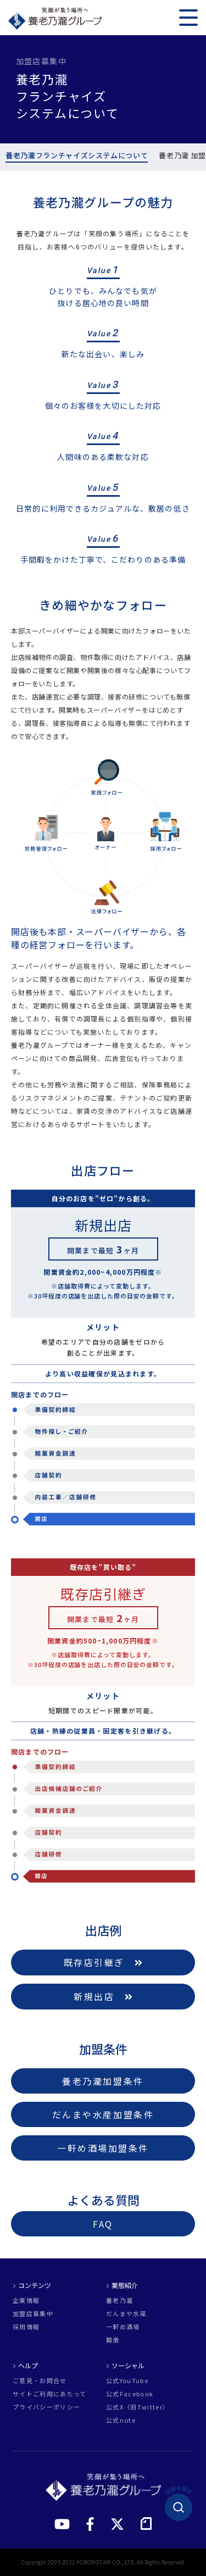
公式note (121, 2420)
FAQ (103, 2223)
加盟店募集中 (33, 2314)
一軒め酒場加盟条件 (103, 2148)
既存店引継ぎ (103, 1962)
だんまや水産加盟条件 (103, 2114)
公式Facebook (129, 2394)
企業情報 (26, 2300)
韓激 (113, 2340)
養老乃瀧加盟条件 (102, 2081)
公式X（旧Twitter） (137, 2407)
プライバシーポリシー (46, 2407)
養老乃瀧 (119, 2300)
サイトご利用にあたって (50, 2394)
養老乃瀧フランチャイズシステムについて (76, 156)
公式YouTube (127, 2381)
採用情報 (26, 2327)
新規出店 (103, 1996)
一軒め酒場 (123, 2327)
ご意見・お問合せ (40, 2381)
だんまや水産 (126, 2314)
